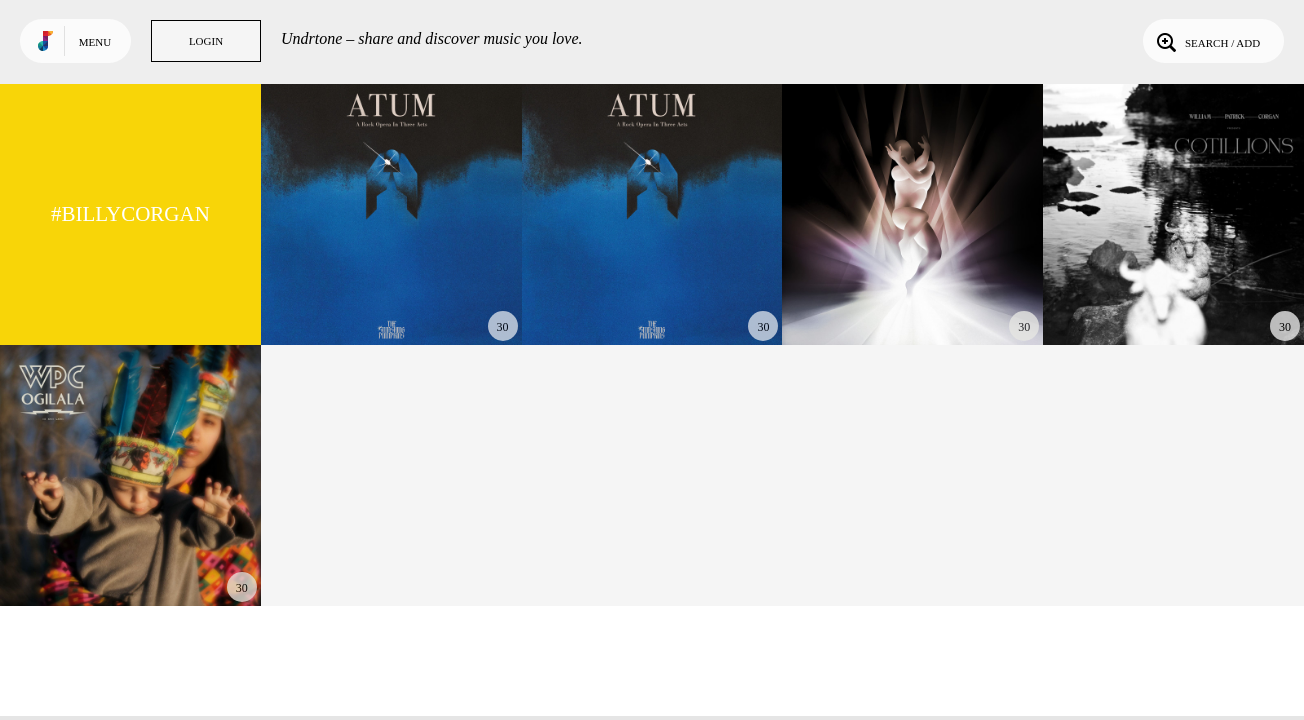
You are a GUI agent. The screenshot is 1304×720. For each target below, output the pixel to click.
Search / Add (1206, 41)
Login (206, 41)
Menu (95, 42)
